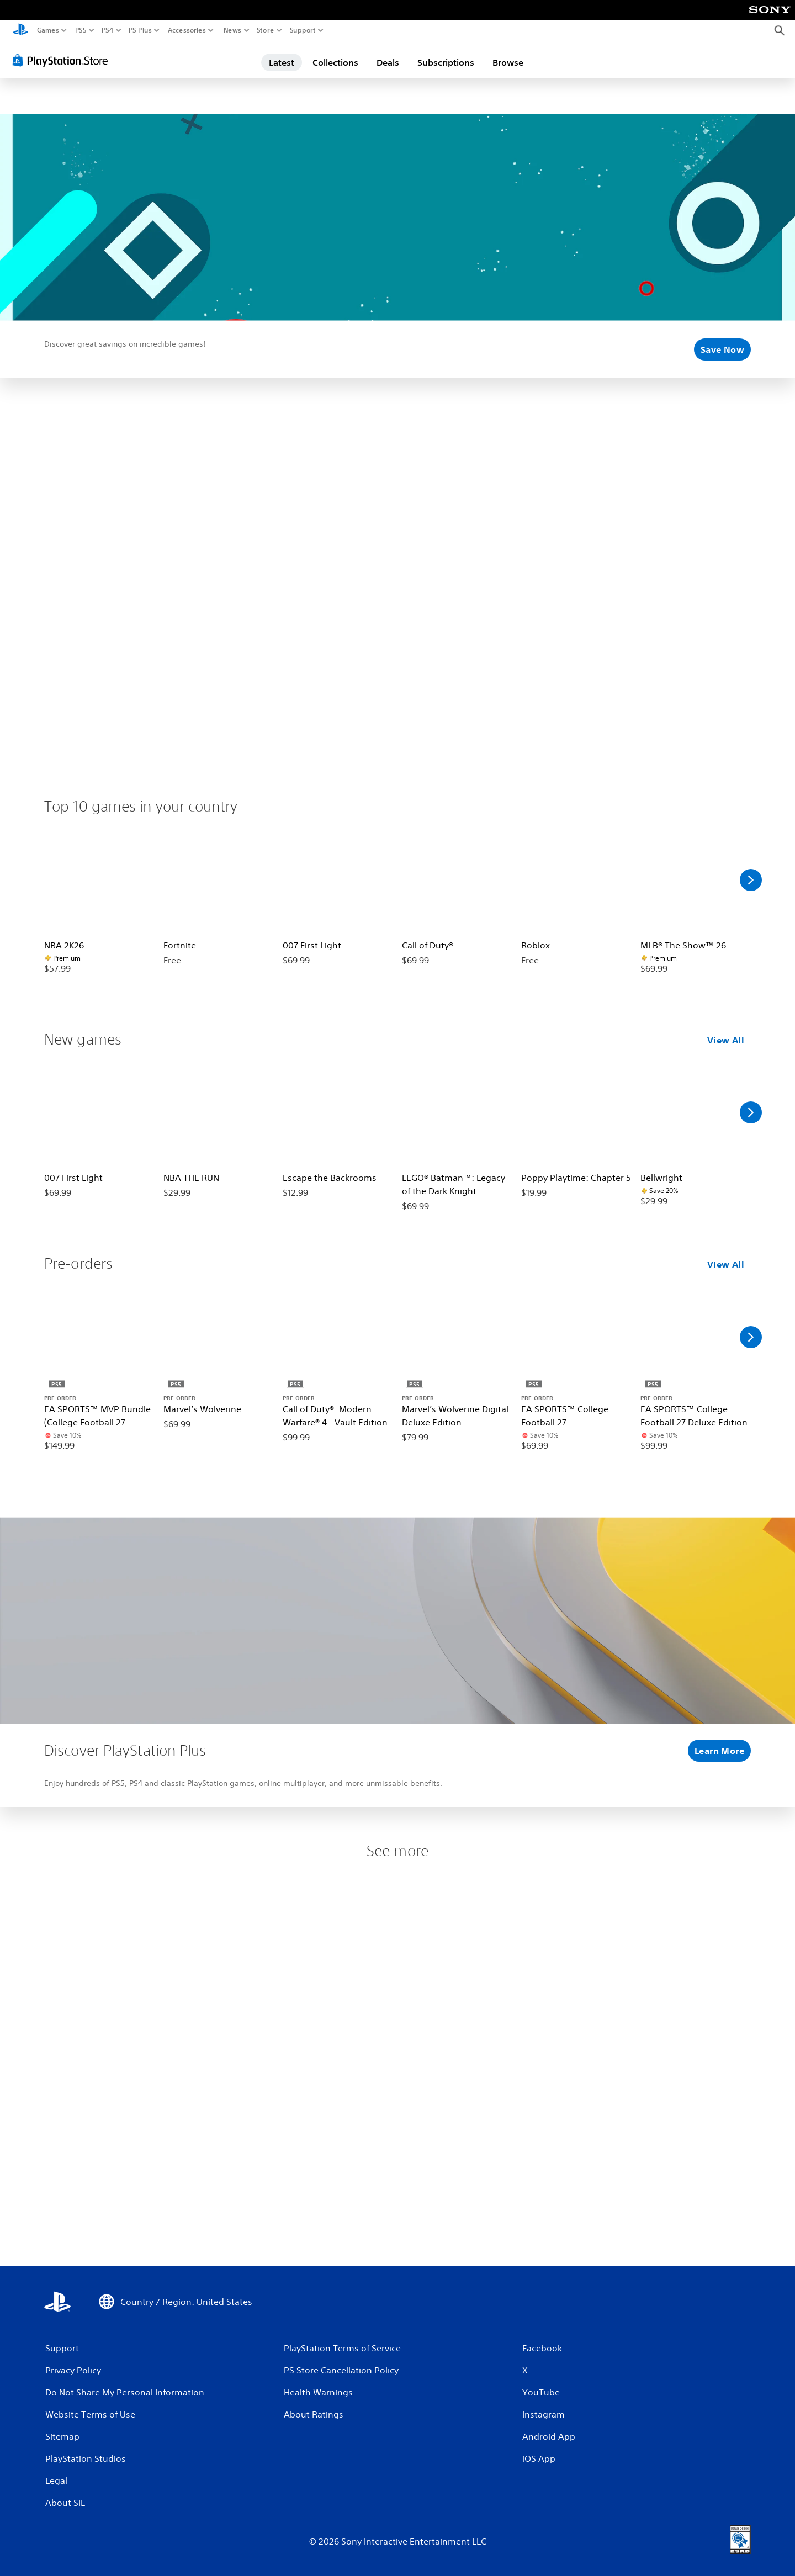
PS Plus (140, 30)
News (232, 30)
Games (48, 30)
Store (265, 30)
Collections (335, 62)
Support (303, 30)
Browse (507, 62)
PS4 (108, 30)
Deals (388, 62)
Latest (281, 62)
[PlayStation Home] (20, 30)
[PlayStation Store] (63, 60)
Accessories (187, 30)
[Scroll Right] (751, 880)
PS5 (81, 30)
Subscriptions (445, 62)
